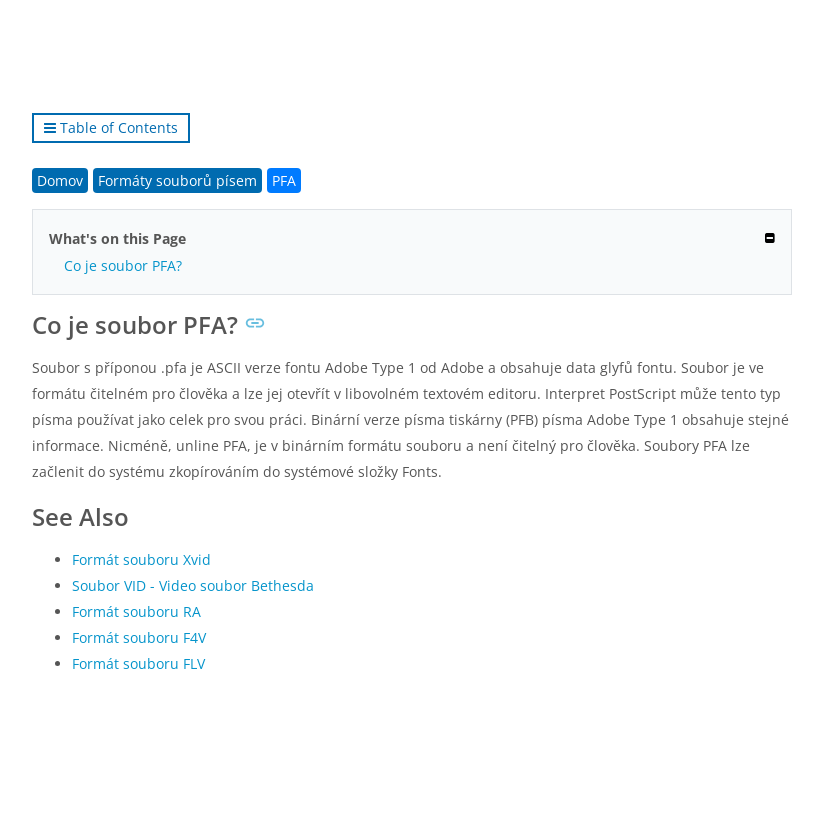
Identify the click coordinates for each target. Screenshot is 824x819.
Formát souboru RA (136, 611)
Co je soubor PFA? (123, 265)
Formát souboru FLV (138, 663)
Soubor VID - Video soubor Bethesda (193, 585)
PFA (284, 180)
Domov (60, 180)
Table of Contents (111, 127)
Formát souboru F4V (139, 637)
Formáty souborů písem (177, 180)
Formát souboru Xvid (141, 559)
